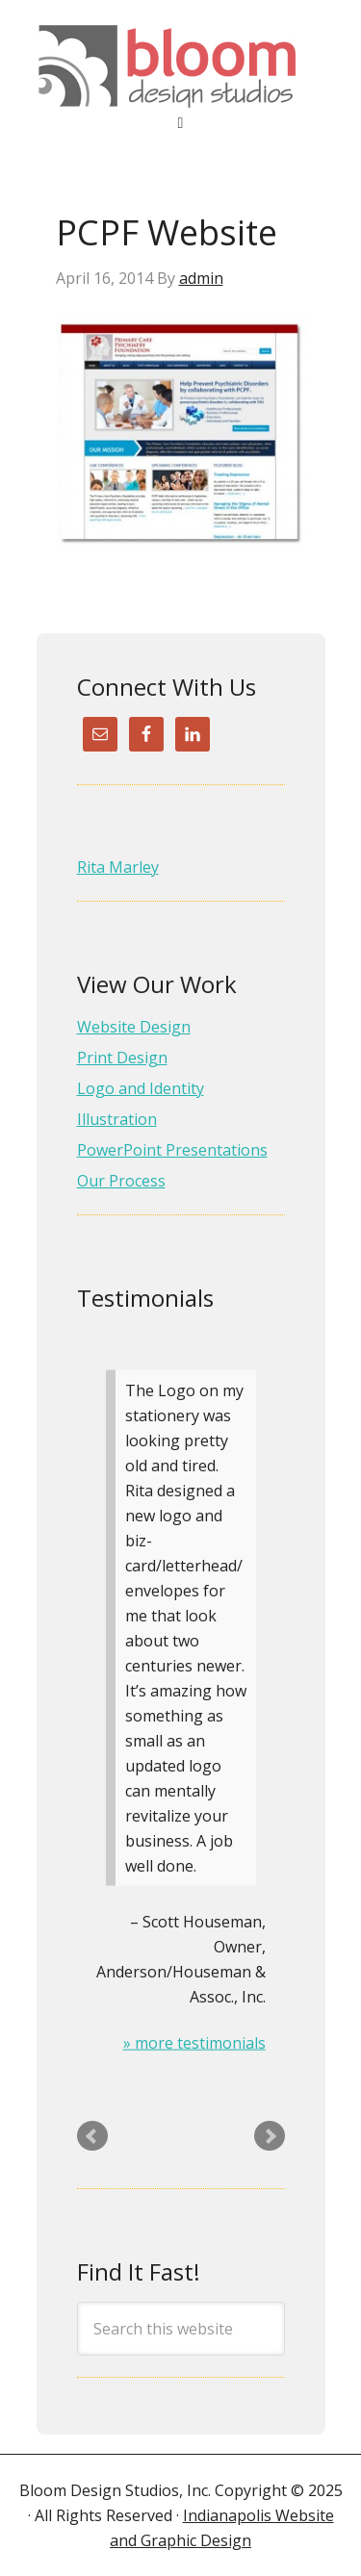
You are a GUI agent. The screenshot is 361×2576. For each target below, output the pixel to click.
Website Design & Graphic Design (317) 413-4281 (181, 66)
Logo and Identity (140, 1088)
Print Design (122, 1057)
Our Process (121, 1180)
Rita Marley (118, 867)
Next (269, 2136)
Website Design (134, 1026)
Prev (92, 2136)
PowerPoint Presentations (172, 1149)
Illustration (117, 1119)
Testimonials (145, 1298)
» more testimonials (194, 2042)
